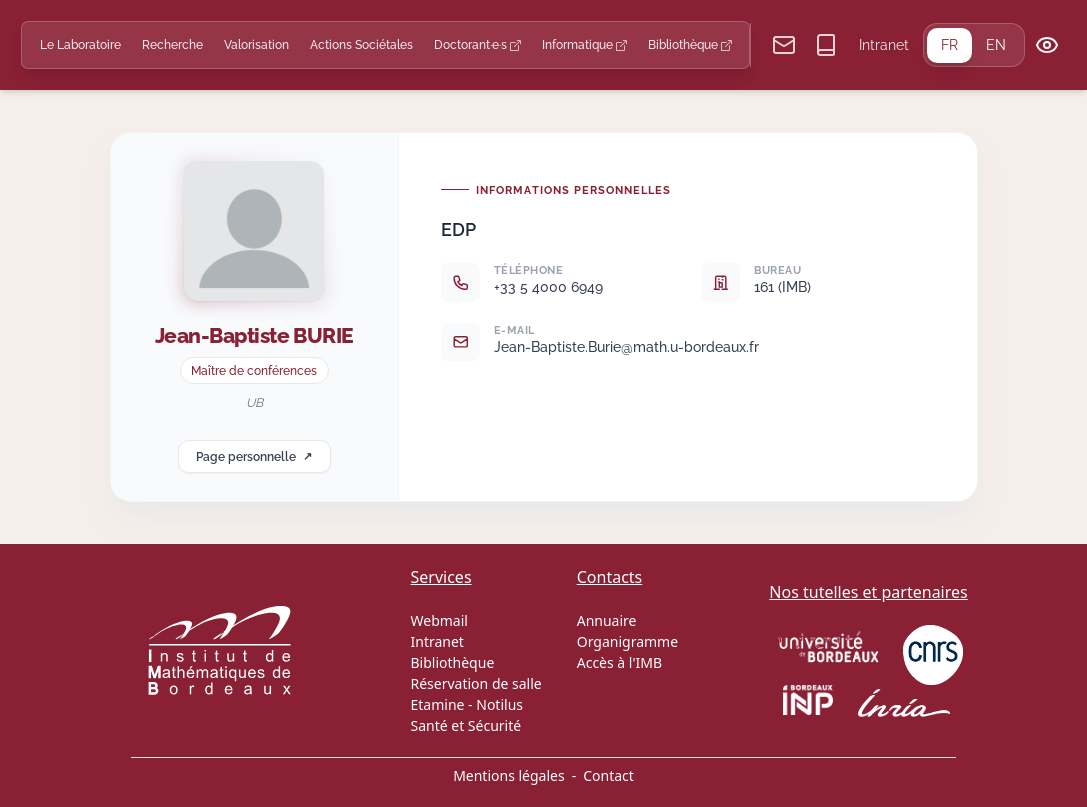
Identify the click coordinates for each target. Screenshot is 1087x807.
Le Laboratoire (80, 44)
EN (996, 45)
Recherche (172, 44)
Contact (608, 775)
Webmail (439, 620)
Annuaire (607, 620)
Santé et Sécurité (466, 725)
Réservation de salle (476, 683)
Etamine (438, 704)
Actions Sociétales (361, 44)
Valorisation (256, 44)
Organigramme (627, 641)
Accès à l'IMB (619, 662)
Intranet (884, 45)
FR (949, 45)
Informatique (584, 44)
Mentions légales (509, 775)
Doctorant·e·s (477, 44)
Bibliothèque (690, 44)
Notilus (499, 704)
